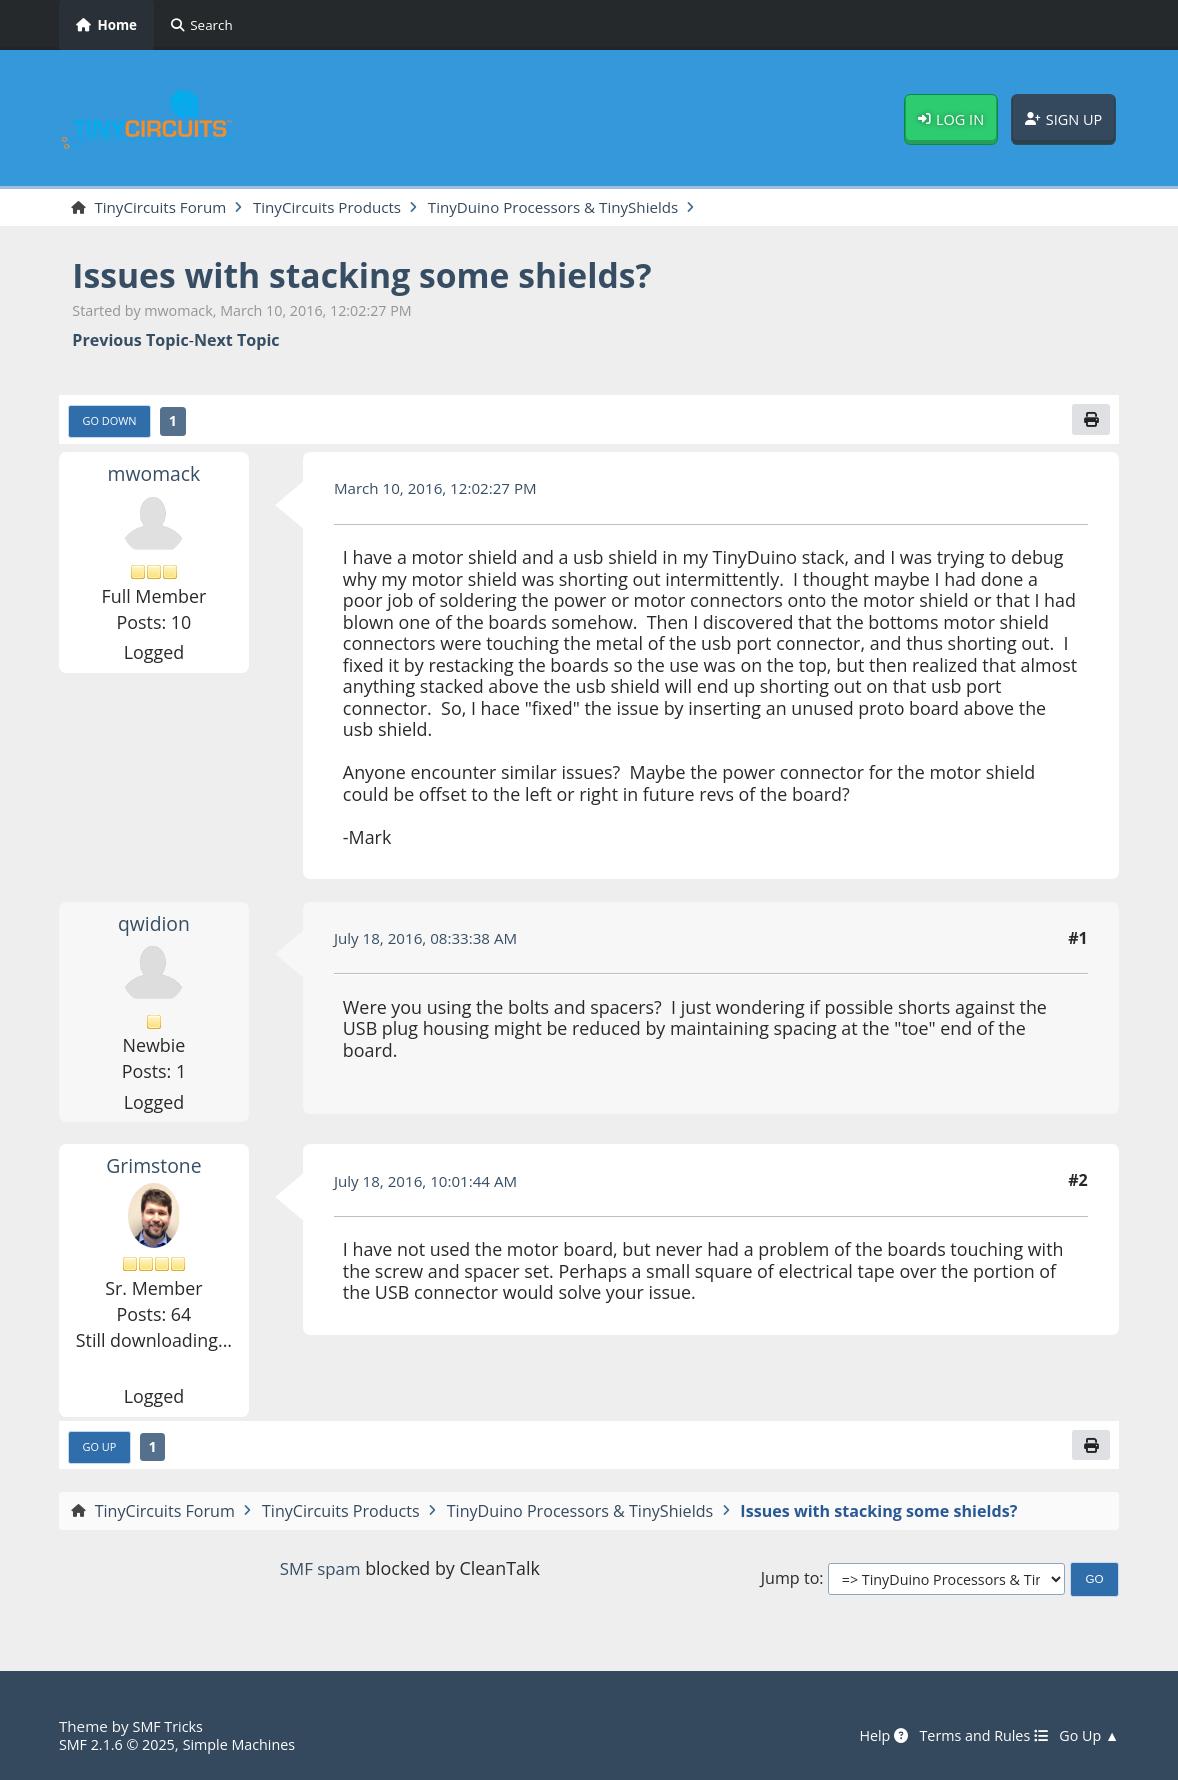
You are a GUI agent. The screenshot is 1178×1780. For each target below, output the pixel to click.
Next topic (237, 342)
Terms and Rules (975, 1735)
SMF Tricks (170, 1726)
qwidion (154, 926)
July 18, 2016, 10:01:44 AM (431, 1184)
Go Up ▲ (1088, 1735)
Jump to (790, 1583)
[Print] (1090, 422)
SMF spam (320, 1573)
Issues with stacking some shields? (380, 276)
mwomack (154, 477)
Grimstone (153, 1169)
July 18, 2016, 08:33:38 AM (431, 941)
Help (870, 1735)
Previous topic (130, 342)
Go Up (101, 1450)
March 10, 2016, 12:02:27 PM (442, 492)
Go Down (111, 423)
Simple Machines (250, 1745)
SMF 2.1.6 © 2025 (120, 1745)
